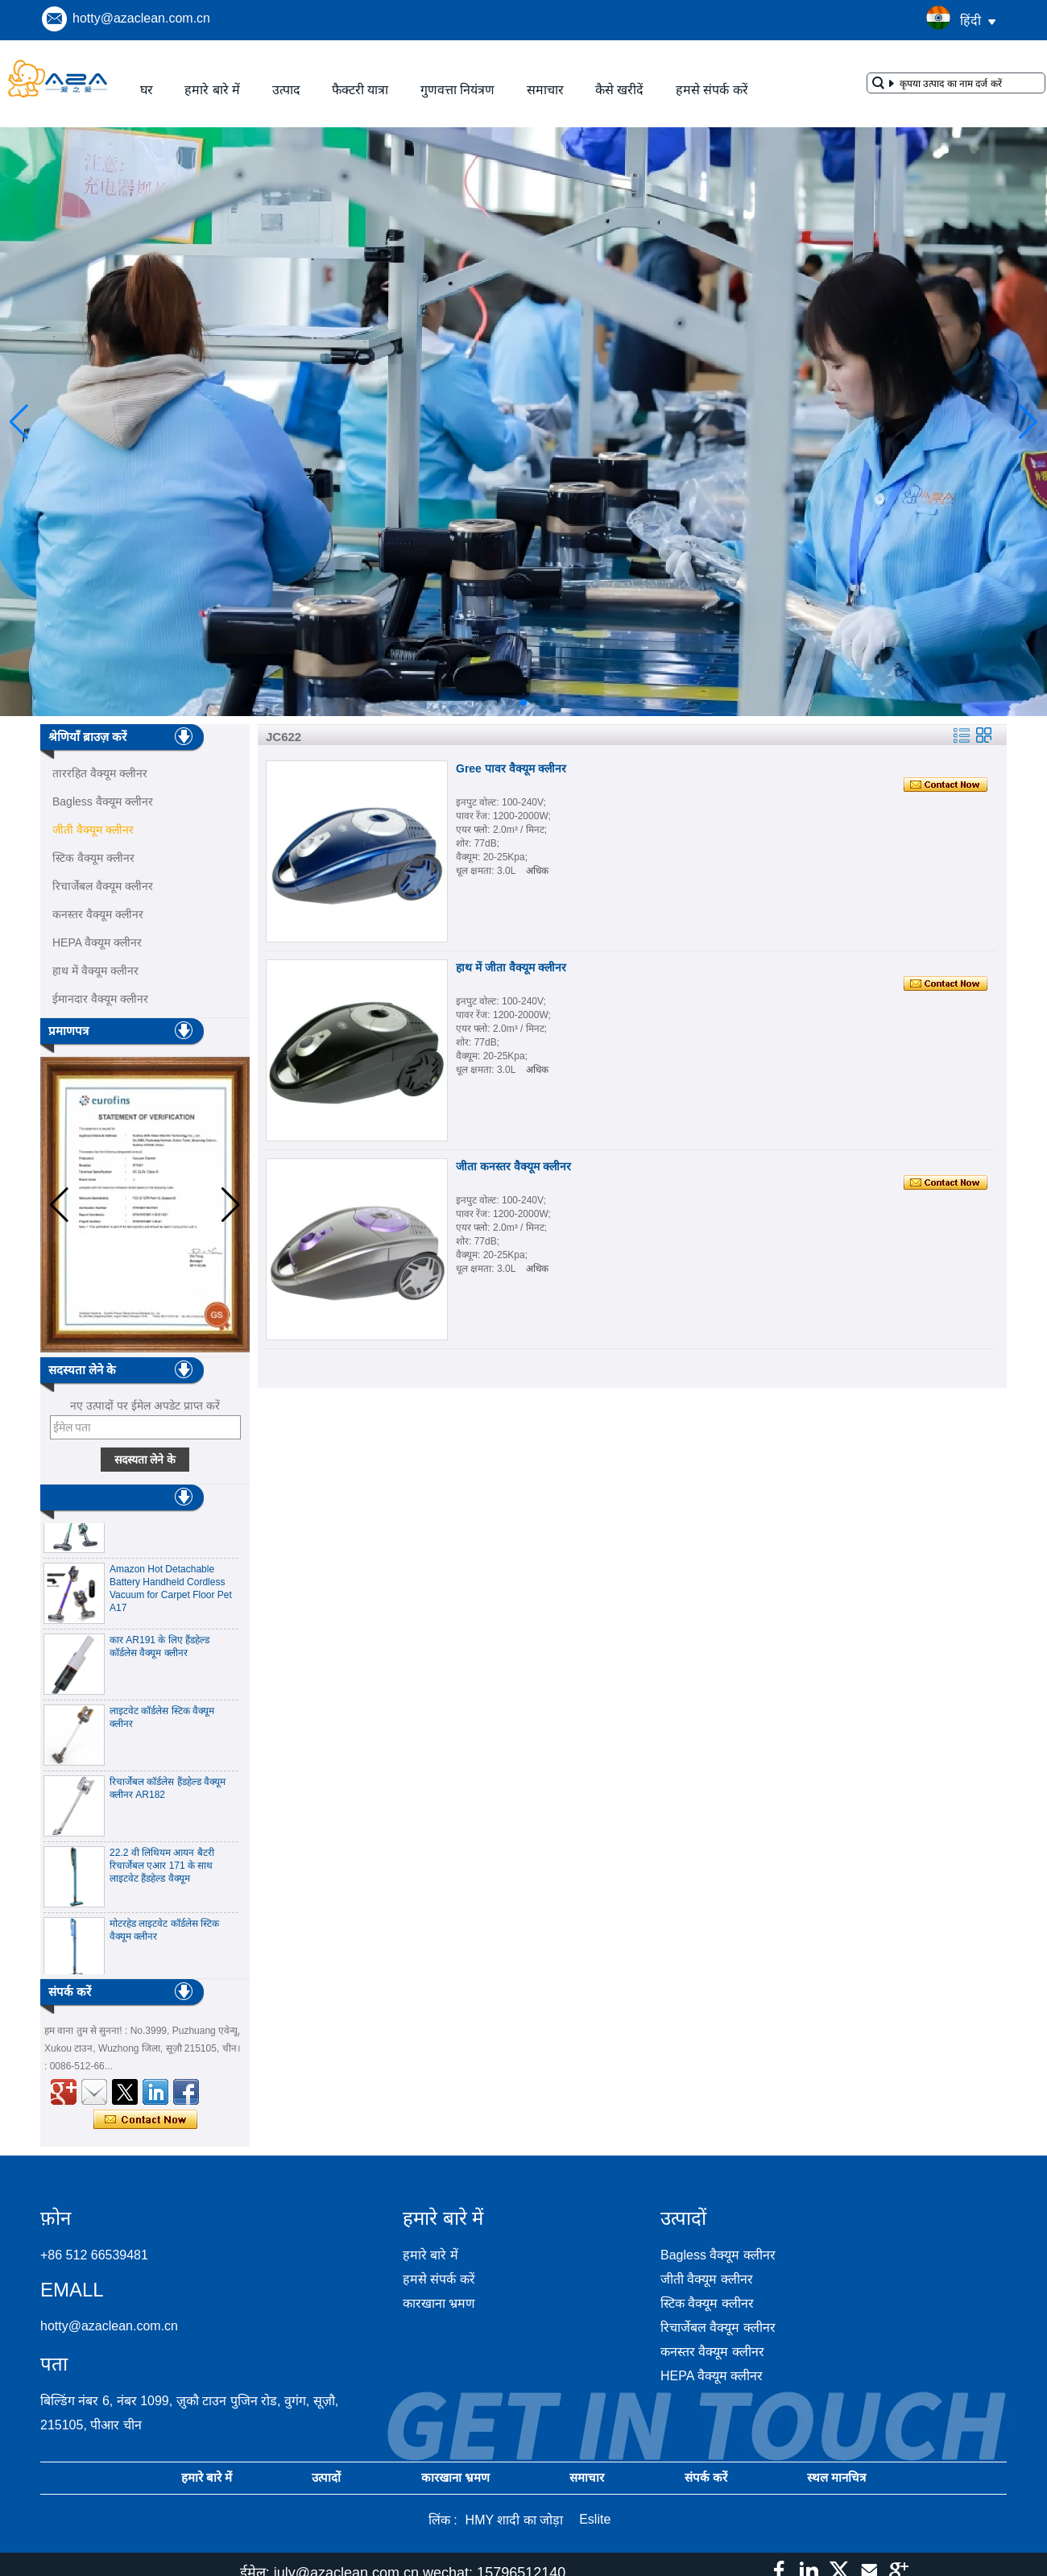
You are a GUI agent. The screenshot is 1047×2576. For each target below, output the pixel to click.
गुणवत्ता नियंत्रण (457, 90)
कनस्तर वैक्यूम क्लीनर (97, 914)
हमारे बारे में (212, 90)
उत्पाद (286, 90)
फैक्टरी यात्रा (360, 90)
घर (146, 90)
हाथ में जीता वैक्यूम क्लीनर (511, 967)
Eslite (594, 2519)
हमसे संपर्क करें (712, 90)
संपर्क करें (706, 2477)
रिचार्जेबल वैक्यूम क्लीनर (102, 886)
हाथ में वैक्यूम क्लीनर (95, 970)
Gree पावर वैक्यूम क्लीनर (511, 768)
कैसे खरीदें (619, 90)
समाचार (545, 90)
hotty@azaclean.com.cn (141, 18)
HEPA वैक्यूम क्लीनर (97, 942)
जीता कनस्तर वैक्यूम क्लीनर (513, 1166)
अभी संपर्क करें (145, 2120)
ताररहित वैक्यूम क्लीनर (99, 773)
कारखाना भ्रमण (439, 2303)
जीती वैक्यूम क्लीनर (93, 829)
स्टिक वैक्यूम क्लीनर (93, 857)
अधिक (537, 870)
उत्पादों (326, 2477)
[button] (485, 702)
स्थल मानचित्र (836, 2477)
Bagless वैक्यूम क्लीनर (102, 801)
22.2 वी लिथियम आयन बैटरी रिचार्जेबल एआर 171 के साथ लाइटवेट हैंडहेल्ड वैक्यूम (162, 1869)
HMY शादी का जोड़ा (515, 2520)
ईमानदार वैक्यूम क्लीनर (100, 998)
